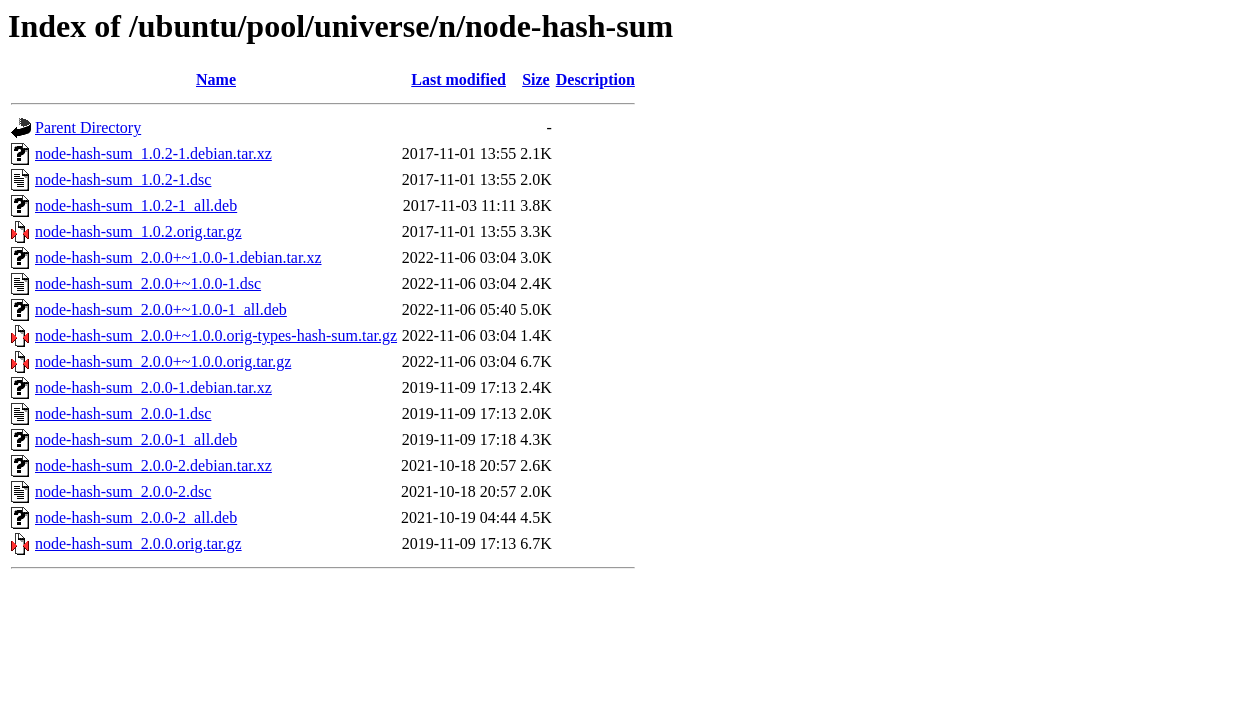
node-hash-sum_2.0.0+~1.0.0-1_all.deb (161, 309)
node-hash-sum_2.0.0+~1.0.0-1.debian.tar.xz (178, 257)
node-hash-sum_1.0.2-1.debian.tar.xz (153, 153)
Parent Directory (88, 127)
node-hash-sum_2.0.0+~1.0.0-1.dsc (148, 283)
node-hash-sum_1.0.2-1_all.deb (136, 205)
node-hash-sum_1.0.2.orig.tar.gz (138, 231)
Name (216, 79)
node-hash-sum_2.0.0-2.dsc (123, 491)
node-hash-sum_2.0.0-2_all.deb (136, 517)
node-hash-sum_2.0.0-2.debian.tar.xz (153, 465)
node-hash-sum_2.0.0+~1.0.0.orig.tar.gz (163, 361)
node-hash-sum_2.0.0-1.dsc (123, 413)
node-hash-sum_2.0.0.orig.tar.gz (138, 543)
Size (536, 79)
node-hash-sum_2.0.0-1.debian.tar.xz (153, 387)
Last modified (458, 79)
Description (595, 79)
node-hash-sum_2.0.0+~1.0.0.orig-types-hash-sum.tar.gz (216, 335)
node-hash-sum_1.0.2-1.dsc (123, 179)
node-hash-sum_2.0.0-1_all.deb (136, 439)
